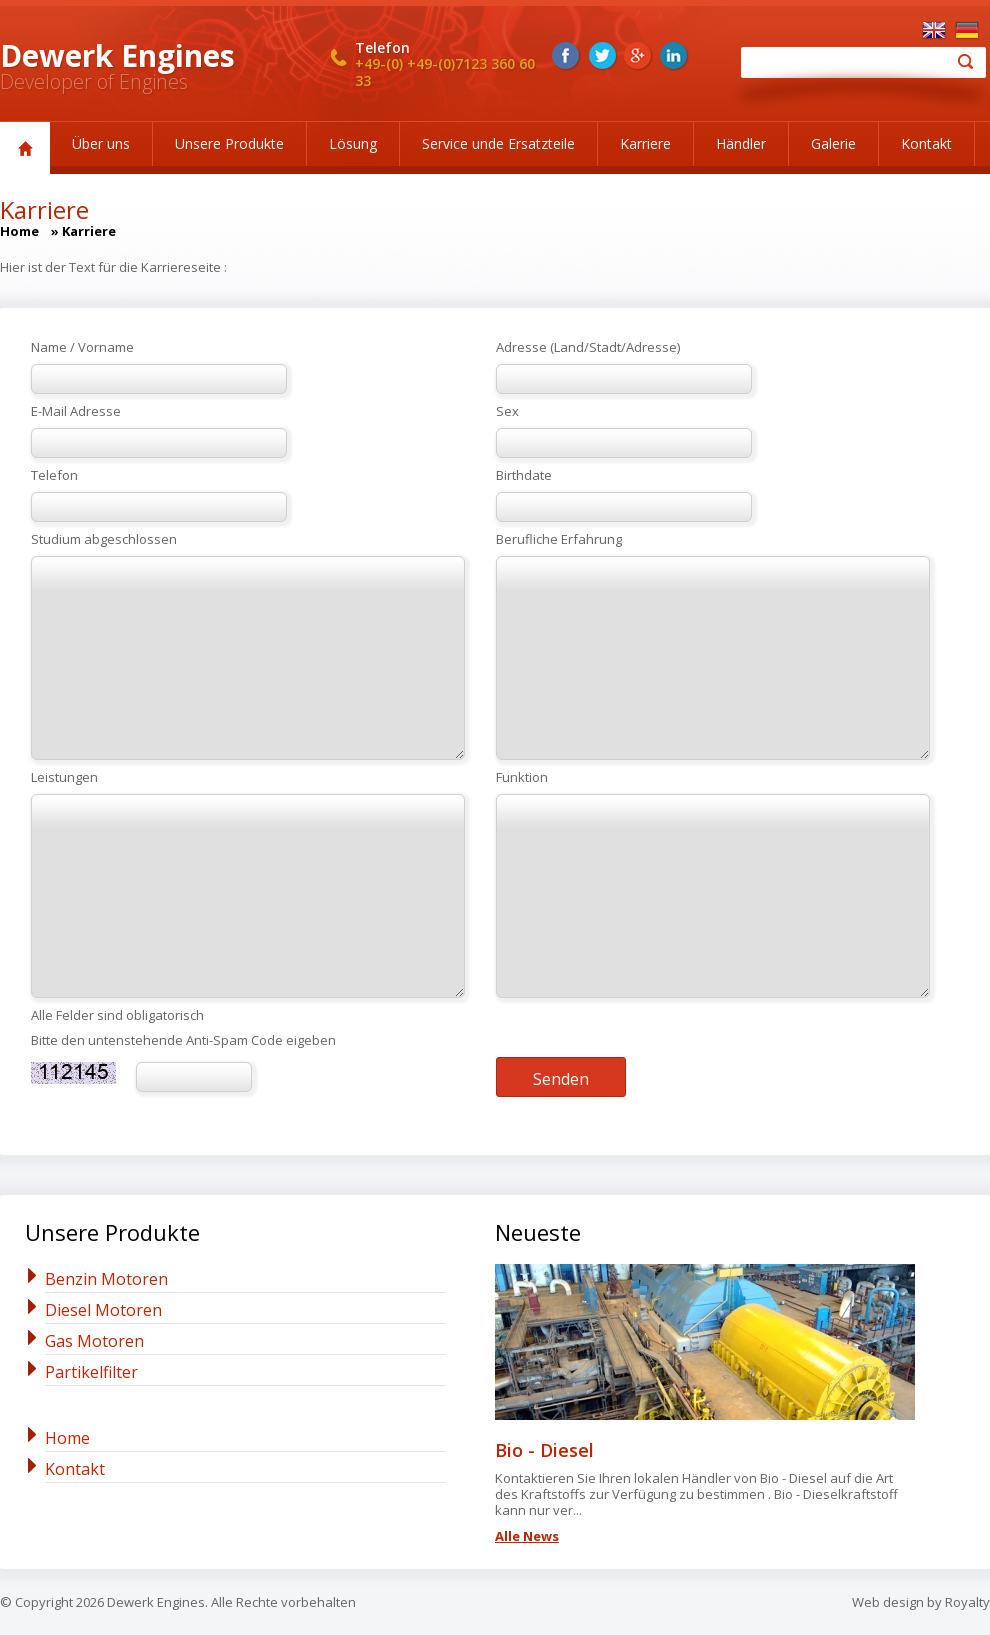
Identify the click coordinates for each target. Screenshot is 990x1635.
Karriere (645, 143)
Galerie (833, 143)
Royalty (967, 1602)
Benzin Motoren (106, 1279)
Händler (741, 143)
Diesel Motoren (103, 1310)
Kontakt (926, 143)
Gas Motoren (94, 1341)
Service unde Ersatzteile (498, 143)
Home (19, 231)
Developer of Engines (94, 81)
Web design (888, 1602)
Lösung (353, 143)
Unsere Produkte (229, 143)
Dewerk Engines (117, 55)
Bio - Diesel (544, 1450)
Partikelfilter (91, 1372)
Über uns (101, 143)
